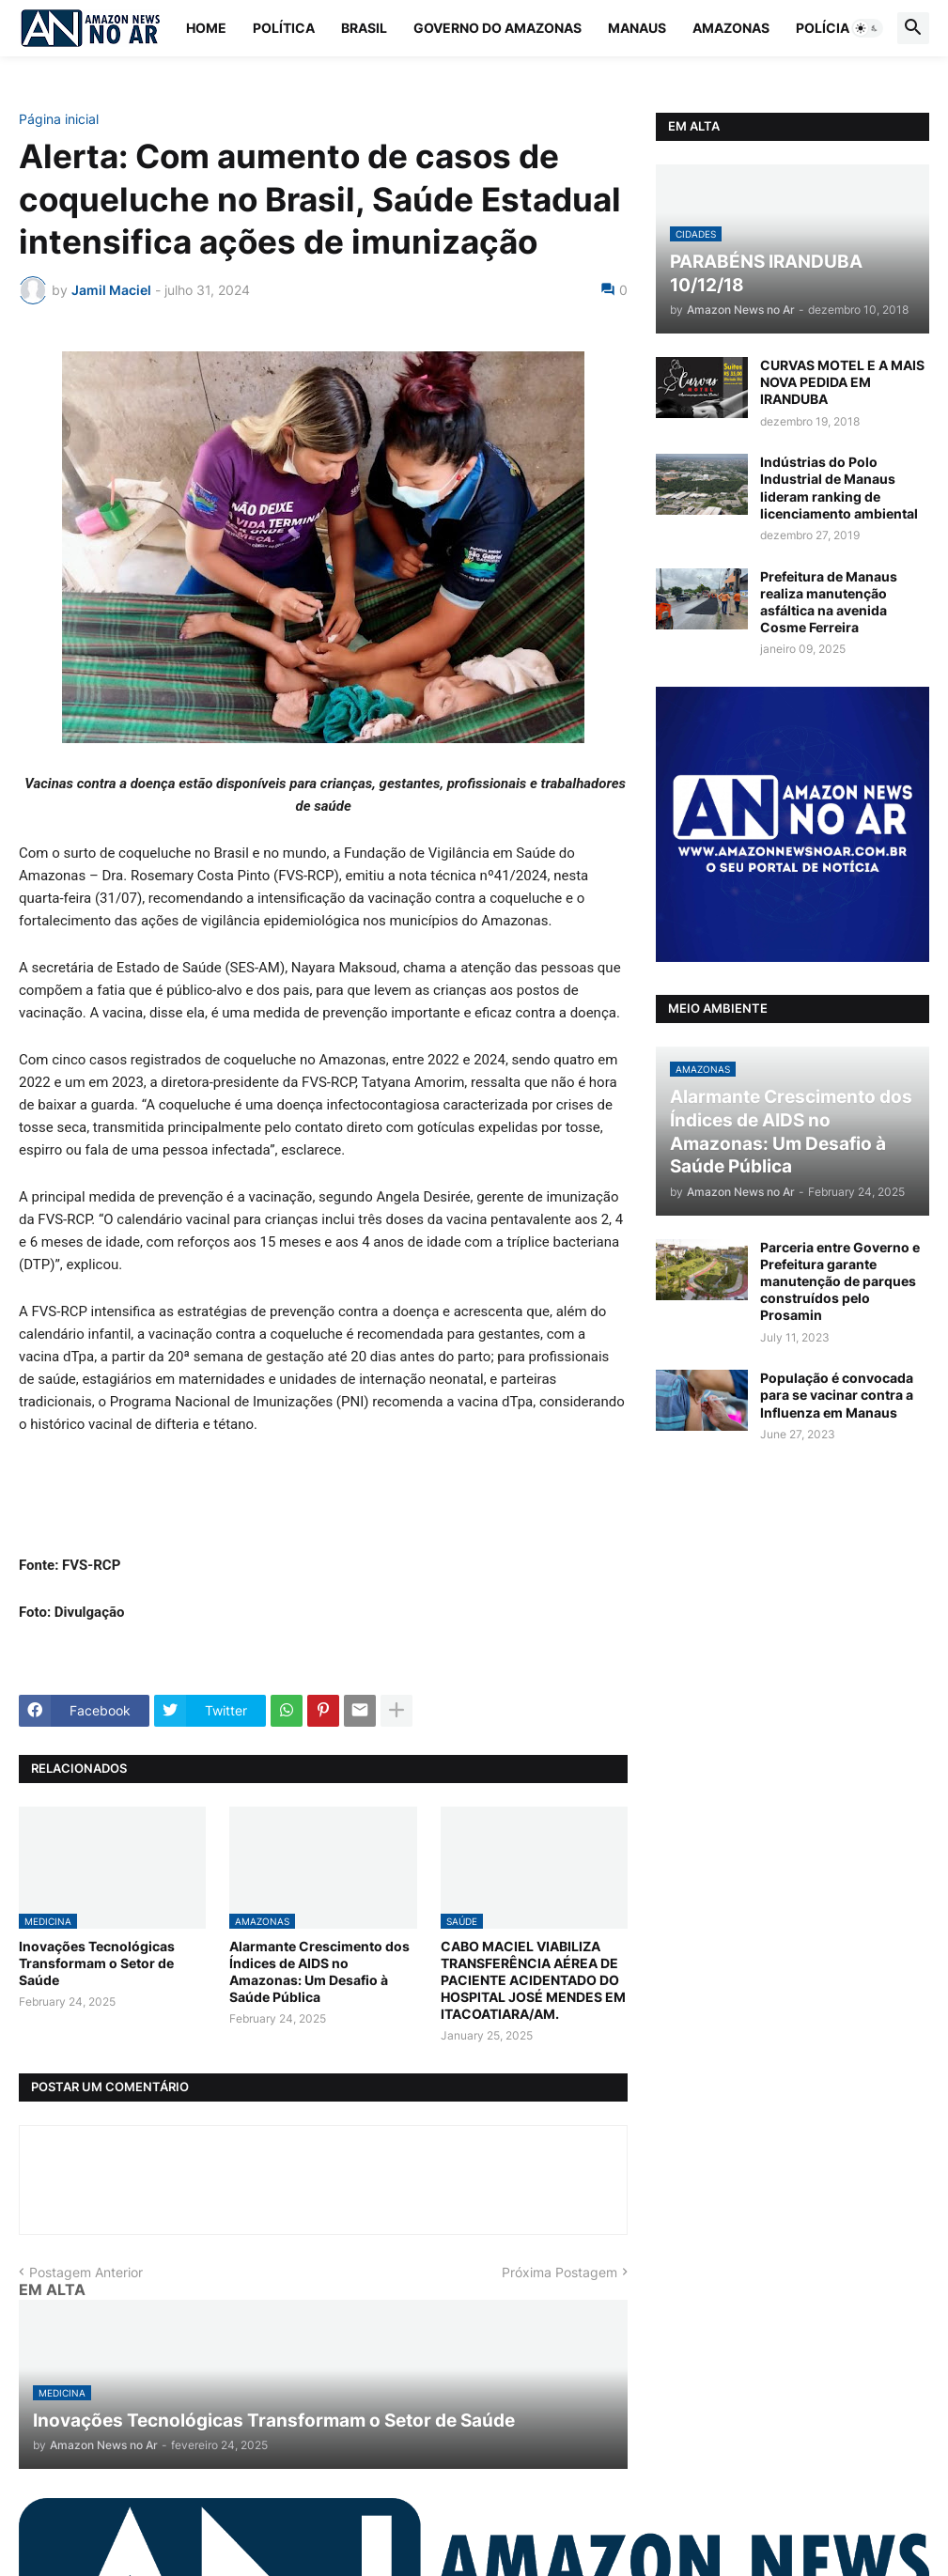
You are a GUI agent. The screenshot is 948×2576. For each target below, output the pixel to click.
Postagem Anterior (86, 2272)
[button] (867, 28)
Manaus (637, 28)
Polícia (822, 28)
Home (206, 28)
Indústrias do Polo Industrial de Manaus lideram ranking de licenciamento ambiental (839, 487)
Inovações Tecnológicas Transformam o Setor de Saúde (97, 1963)
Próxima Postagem (559, 2272)
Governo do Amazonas (497, 28)
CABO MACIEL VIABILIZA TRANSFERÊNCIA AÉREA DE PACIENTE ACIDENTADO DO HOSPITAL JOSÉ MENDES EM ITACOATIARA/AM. (533, 1980)
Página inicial (59, 119)
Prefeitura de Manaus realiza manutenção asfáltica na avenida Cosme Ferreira (828, 602)
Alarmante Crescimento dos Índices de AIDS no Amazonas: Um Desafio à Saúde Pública (319, 1972)
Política (284, 28)
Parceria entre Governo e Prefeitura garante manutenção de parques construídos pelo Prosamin (840, 1281)
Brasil (364, 28)
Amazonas (730, 28)
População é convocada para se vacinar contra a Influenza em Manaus (836, 1395)
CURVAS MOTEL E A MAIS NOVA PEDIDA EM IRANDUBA (842, 382)
